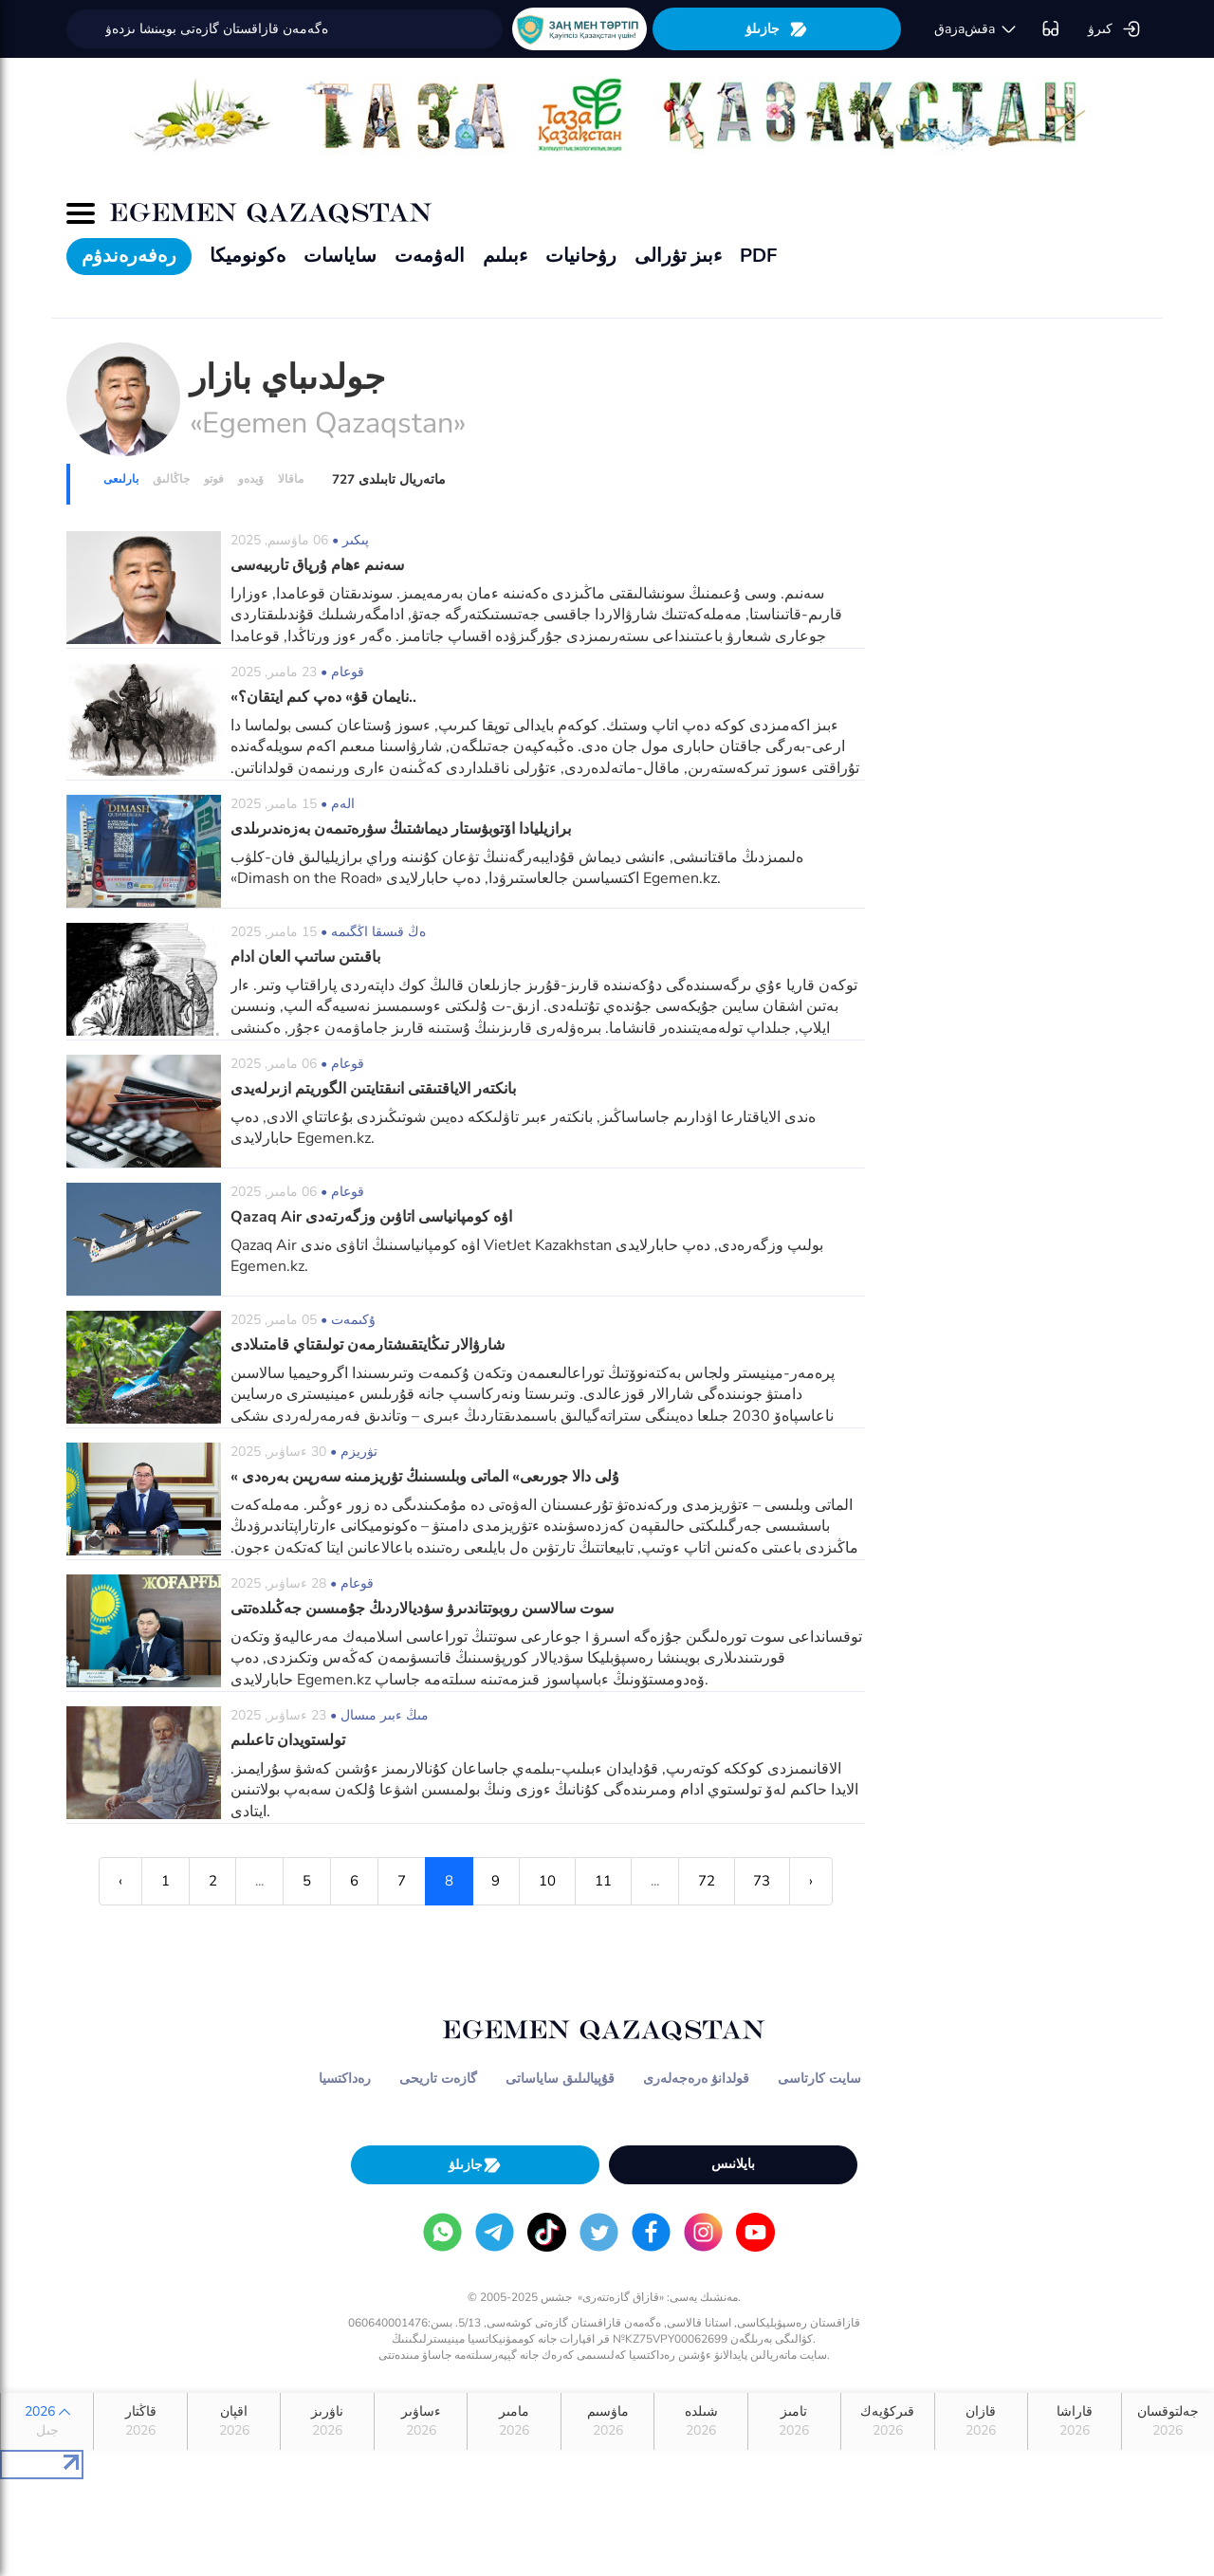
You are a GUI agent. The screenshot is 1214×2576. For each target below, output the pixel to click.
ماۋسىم (607, 2421)
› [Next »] (813, 1880)
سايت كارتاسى (819, 2079)
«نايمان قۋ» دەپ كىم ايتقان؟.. (323, 697)
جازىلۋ (776, 29)
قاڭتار (139, 2421)
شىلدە (700, 2421)
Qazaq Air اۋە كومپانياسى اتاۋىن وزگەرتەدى (371, 1216)
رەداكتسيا (345, 2079)
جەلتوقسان (1168, 2421)
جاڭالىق (171, 479)
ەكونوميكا (247, 255)
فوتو (214, 479)
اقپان (233, 2421)
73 (763, 1880)
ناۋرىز (326, 2421)
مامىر (513, 2421)
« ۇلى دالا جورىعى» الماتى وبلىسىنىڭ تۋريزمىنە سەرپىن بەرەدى (424, 1476)
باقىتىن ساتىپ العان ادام (305, 957)
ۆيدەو (251, 479)
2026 (46, 2421)
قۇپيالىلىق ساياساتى (560, 2079)
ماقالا (291, 479)
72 (707, 1880)
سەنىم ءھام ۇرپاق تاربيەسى (317, 565)
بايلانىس (733, 2164)
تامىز (794, 2421)
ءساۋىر (420, 2421)
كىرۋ (1114, 29)
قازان (981, 2421)
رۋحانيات (580, 255)
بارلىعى (120, 479)
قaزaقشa (976, 29)
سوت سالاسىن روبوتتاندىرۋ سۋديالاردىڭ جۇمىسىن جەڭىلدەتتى (422, 1608)
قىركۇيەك (887, 2421)
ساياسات (340, 255)
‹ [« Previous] (119, 1880)
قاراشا (1074, 2421)
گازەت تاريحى (438, 2079)
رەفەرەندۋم (129, 255)
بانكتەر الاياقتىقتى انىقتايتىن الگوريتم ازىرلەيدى (373, 1088)
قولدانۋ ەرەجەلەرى (696, 2079)
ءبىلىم (505, 255)
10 (548, 1880)
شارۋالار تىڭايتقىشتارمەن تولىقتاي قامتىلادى (367, 1344)
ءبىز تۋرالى (678, 255)
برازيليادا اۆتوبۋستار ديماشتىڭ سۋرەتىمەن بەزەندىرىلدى (400, 829)
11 (604, 1880)
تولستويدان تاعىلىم (287, 1740)
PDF (758, 255)
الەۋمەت (430, 255)
